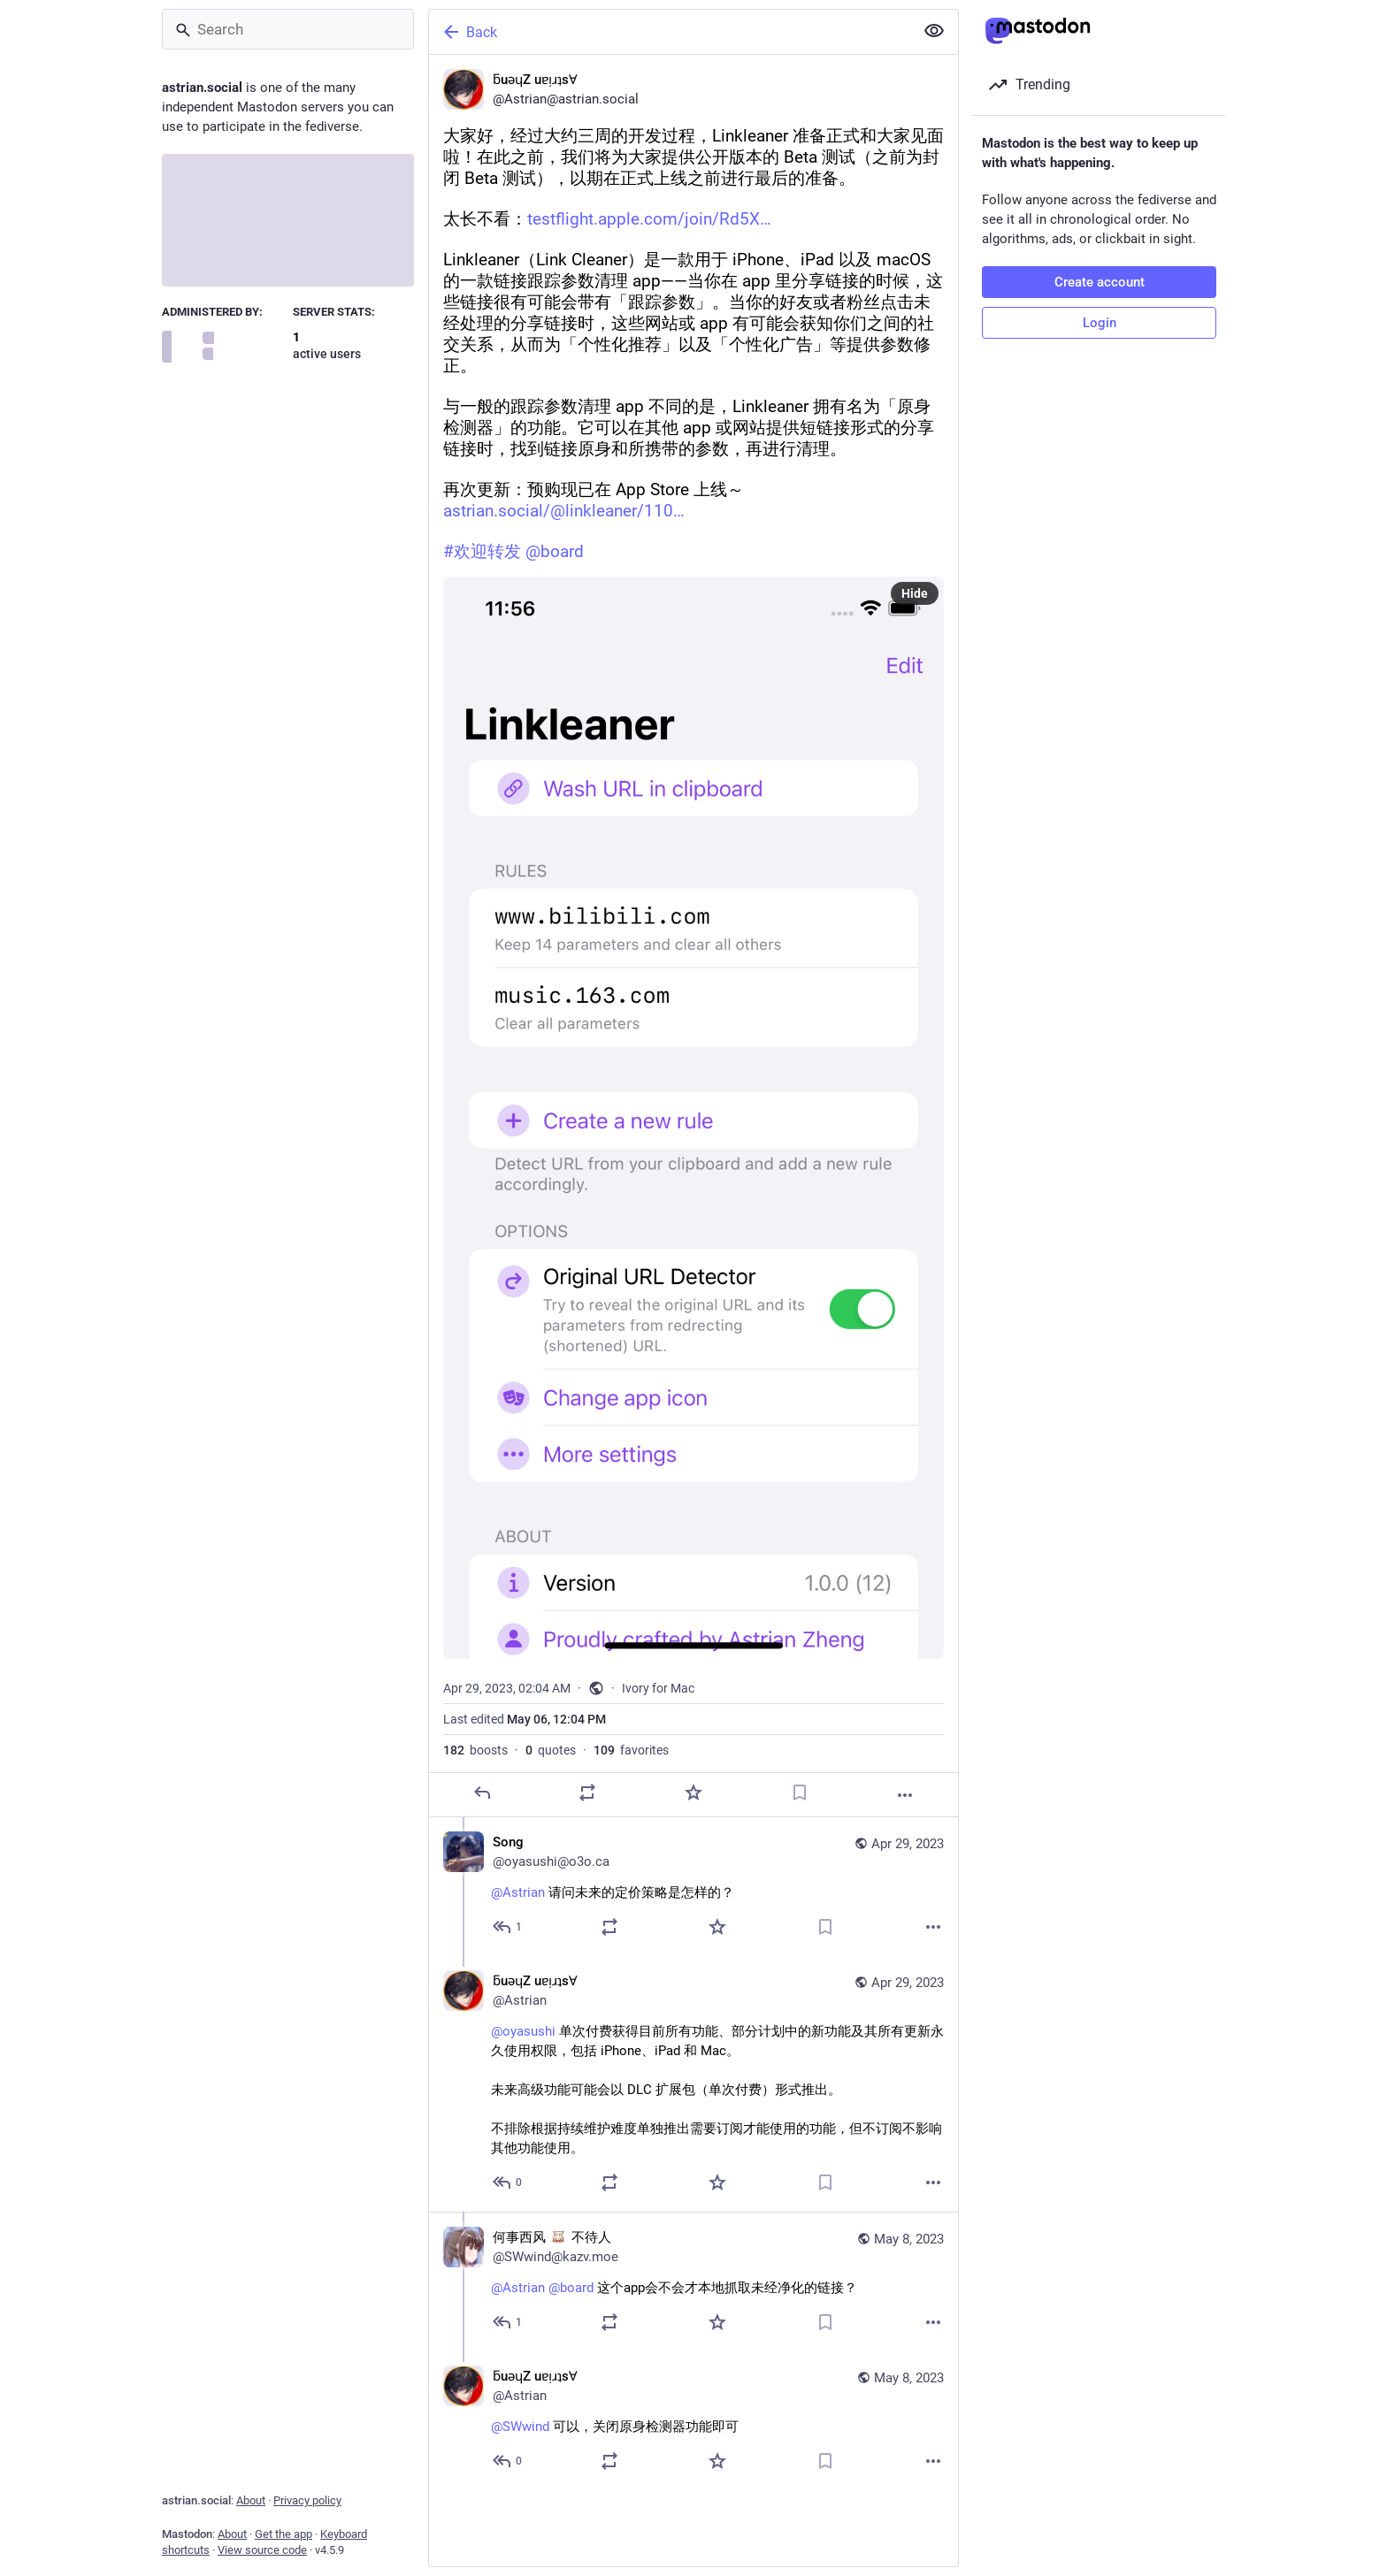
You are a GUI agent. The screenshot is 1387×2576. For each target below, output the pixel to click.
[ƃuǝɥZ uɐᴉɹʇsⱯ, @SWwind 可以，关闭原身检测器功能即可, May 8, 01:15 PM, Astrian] (693, 2420)
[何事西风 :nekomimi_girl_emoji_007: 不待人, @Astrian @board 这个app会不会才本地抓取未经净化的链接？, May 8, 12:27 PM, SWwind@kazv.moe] (693, 2281)
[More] (905, 1795)
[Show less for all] (934, 31)
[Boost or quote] (587, 1792)
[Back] (669, 32)
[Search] (288, 29)
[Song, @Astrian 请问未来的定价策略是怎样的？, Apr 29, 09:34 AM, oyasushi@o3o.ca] (693, 1886)
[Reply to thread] (508, 1927)
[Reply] (482, 1792)
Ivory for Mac (658, 1688)
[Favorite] (693, 1792)
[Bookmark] (799, 1792)
